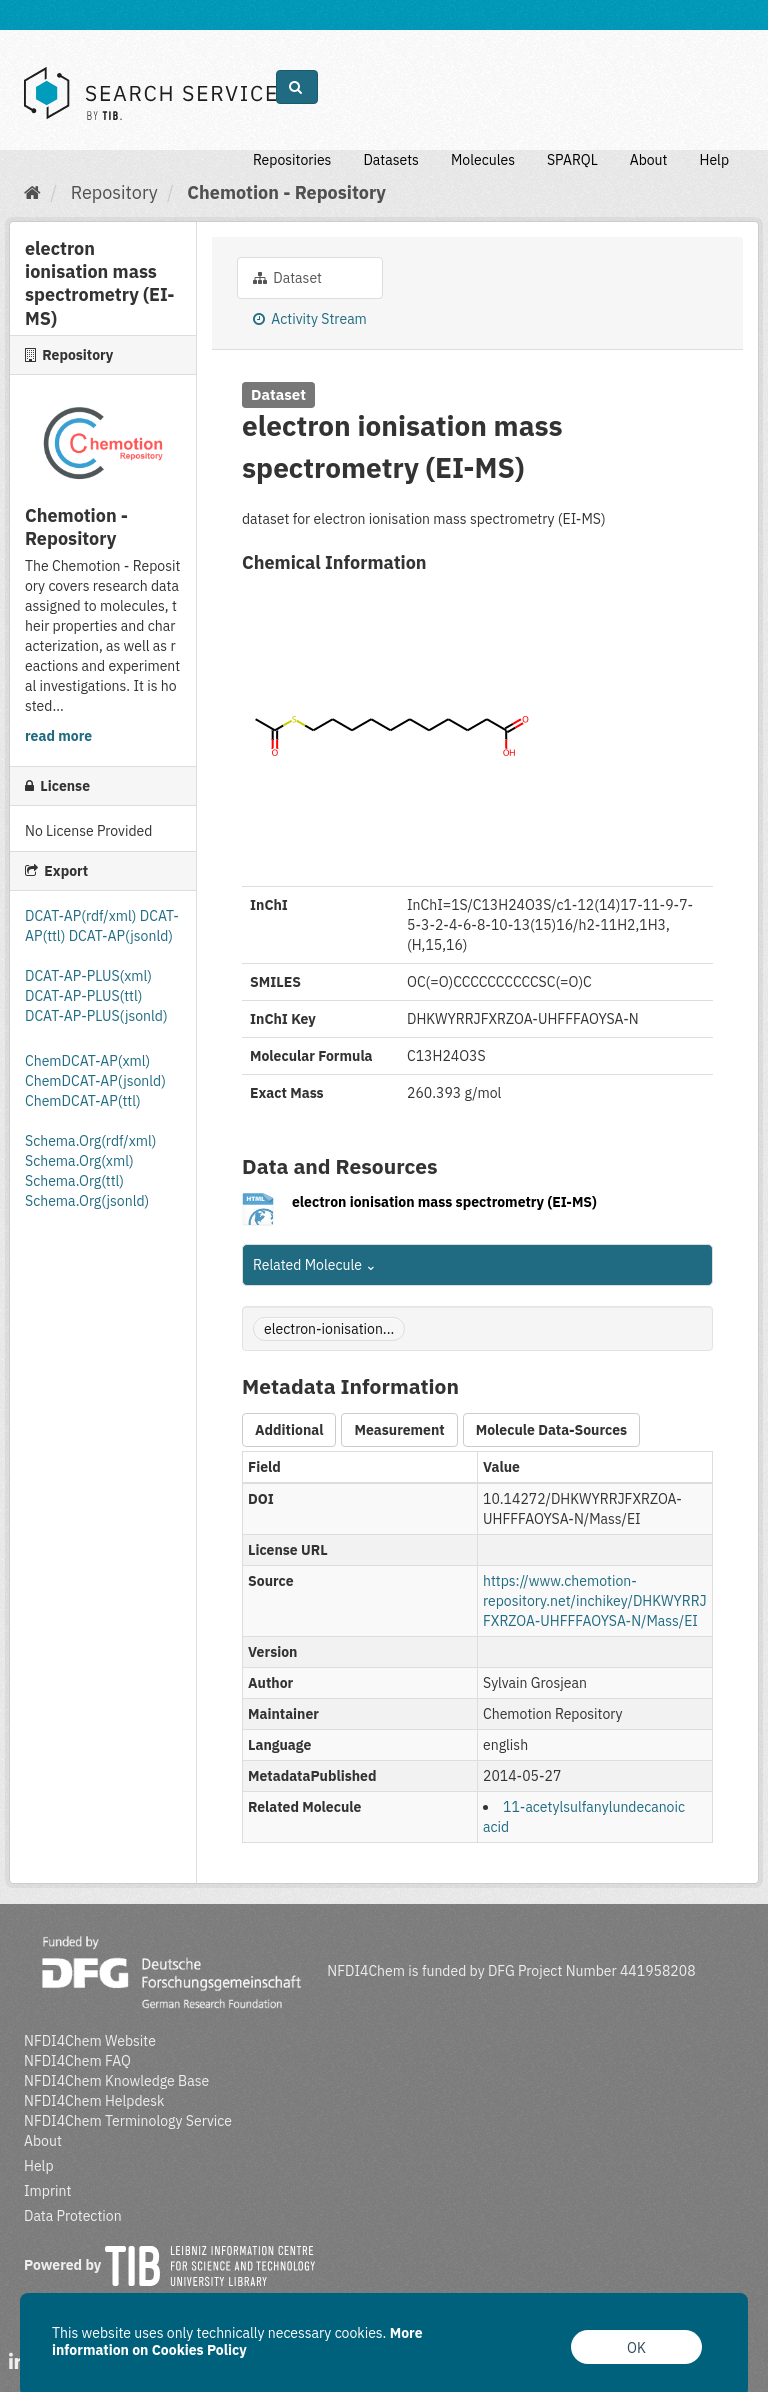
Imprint (47, 2191)
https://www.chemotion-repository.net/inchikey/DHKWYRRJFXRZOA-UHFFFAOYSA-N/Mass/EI (595, 1601)
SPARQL (572, 160)
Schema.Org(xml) (79, 1161)
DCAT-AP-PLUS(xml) (88, 976)
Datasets (391, 160)
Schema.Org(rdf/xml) (90, 1141)
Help (714, 160)
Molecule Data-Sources (551, 1430)
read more (58, 736)
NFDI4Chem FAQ (77, 2061)
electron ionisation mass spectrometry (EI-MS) (444, 1202)
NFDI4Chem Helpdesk (94, 2101)
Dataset (287, 278)
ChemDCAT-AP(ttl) (83, 1101)
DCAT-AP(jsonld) (121, 936)
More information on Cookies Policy (237, 2341)
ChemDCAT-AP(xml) (87, 1061)
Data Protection (73, 2216)
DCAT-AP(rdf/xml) (81, 916)
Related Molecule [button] (315, 1265)
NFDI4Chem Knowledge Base (116, 2081)
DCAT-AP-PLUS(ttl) (83, 996)
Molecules (483, 160)
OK (636, 2348)
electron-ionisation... (329, 1329)
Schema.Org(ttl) (74, 1181)
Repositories (292, 160)
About (649, 160)
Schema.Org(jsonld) (87, 1201)
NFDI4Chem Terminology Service (128, 2121)
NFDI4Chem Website (90, 2041)
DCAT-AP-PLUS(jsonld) (96, 1016)
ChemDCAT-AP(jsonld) (95, 1081)
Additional (289, 1430)
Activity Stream (310, 319)
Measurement (399, 1430)
